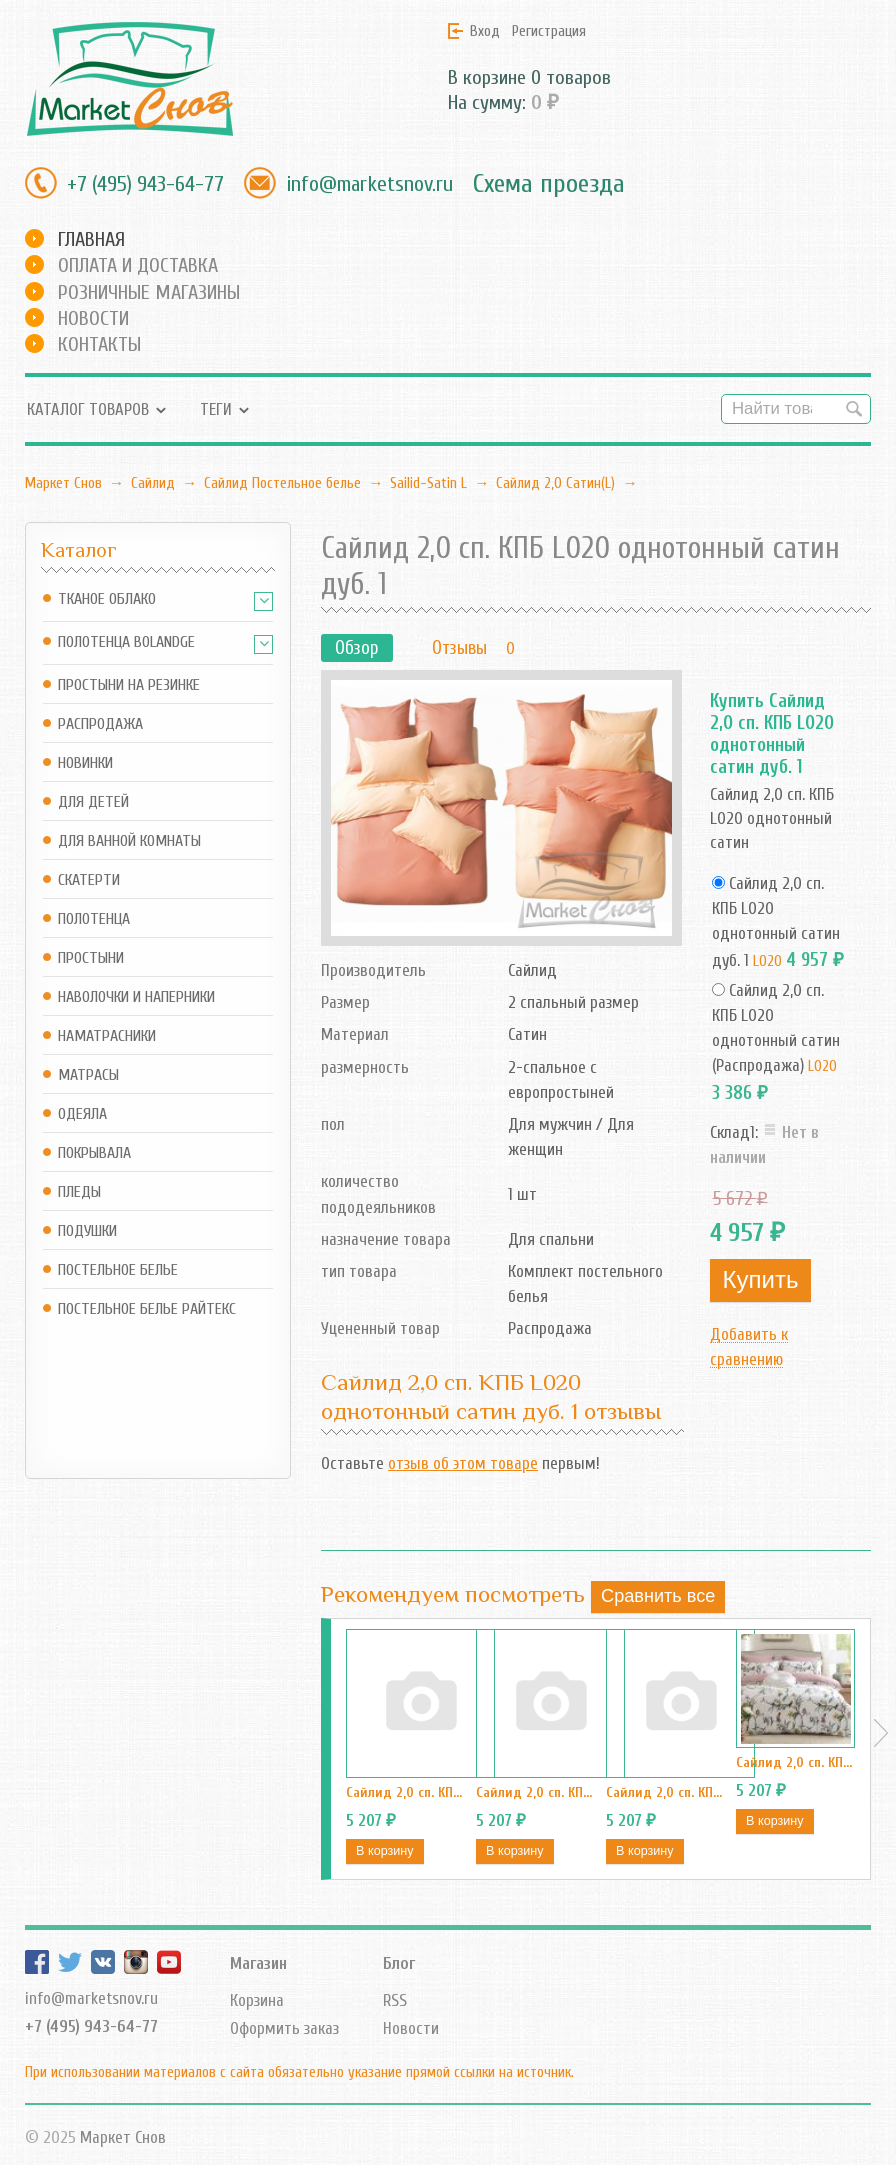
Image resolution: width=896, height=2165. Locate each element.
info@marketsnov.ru (369, 184)
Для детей (93, 802)
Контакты (99, 344)
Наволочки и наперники (136, 997)
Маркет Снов (63, 483)
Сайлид (153, 483)
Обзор (357, 648)
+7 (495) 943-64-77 (145, 184)
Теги (216, 409)
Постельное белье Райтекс (147, 1309)
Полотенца (94, 919)
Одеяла (82, 1114)
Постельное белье (118, 1270)
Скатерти (89, 880)
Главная (91, 239)
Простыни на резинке (129, 685)
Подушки (87, 1231)
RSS (395, 2000)
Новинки (85, 763)
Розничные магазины (149, 292)
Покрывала (94, 1153)
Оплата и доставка (138, 265)
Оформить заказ (284, 2028)
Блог (399, 1963)
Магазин (258, 1963)
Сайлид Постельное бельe (282, 483)
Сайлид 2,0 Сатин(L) (555, 483)
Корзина (257, 2000)
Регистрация (549, 31)
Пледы (79, 1192)
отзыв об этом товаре (463, 1463)
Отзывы (459, 648)
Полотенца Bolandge (126, 642)
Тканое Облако (107, 599)
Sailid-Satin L (428, 483)
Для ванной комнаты (129, 841)
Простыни (91, 958)
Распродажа (100, 724)
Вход (485, 31)
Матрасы (88, 1075)
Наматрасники (107, 1036)
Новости (93, 318)
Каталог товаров (88, 409)
